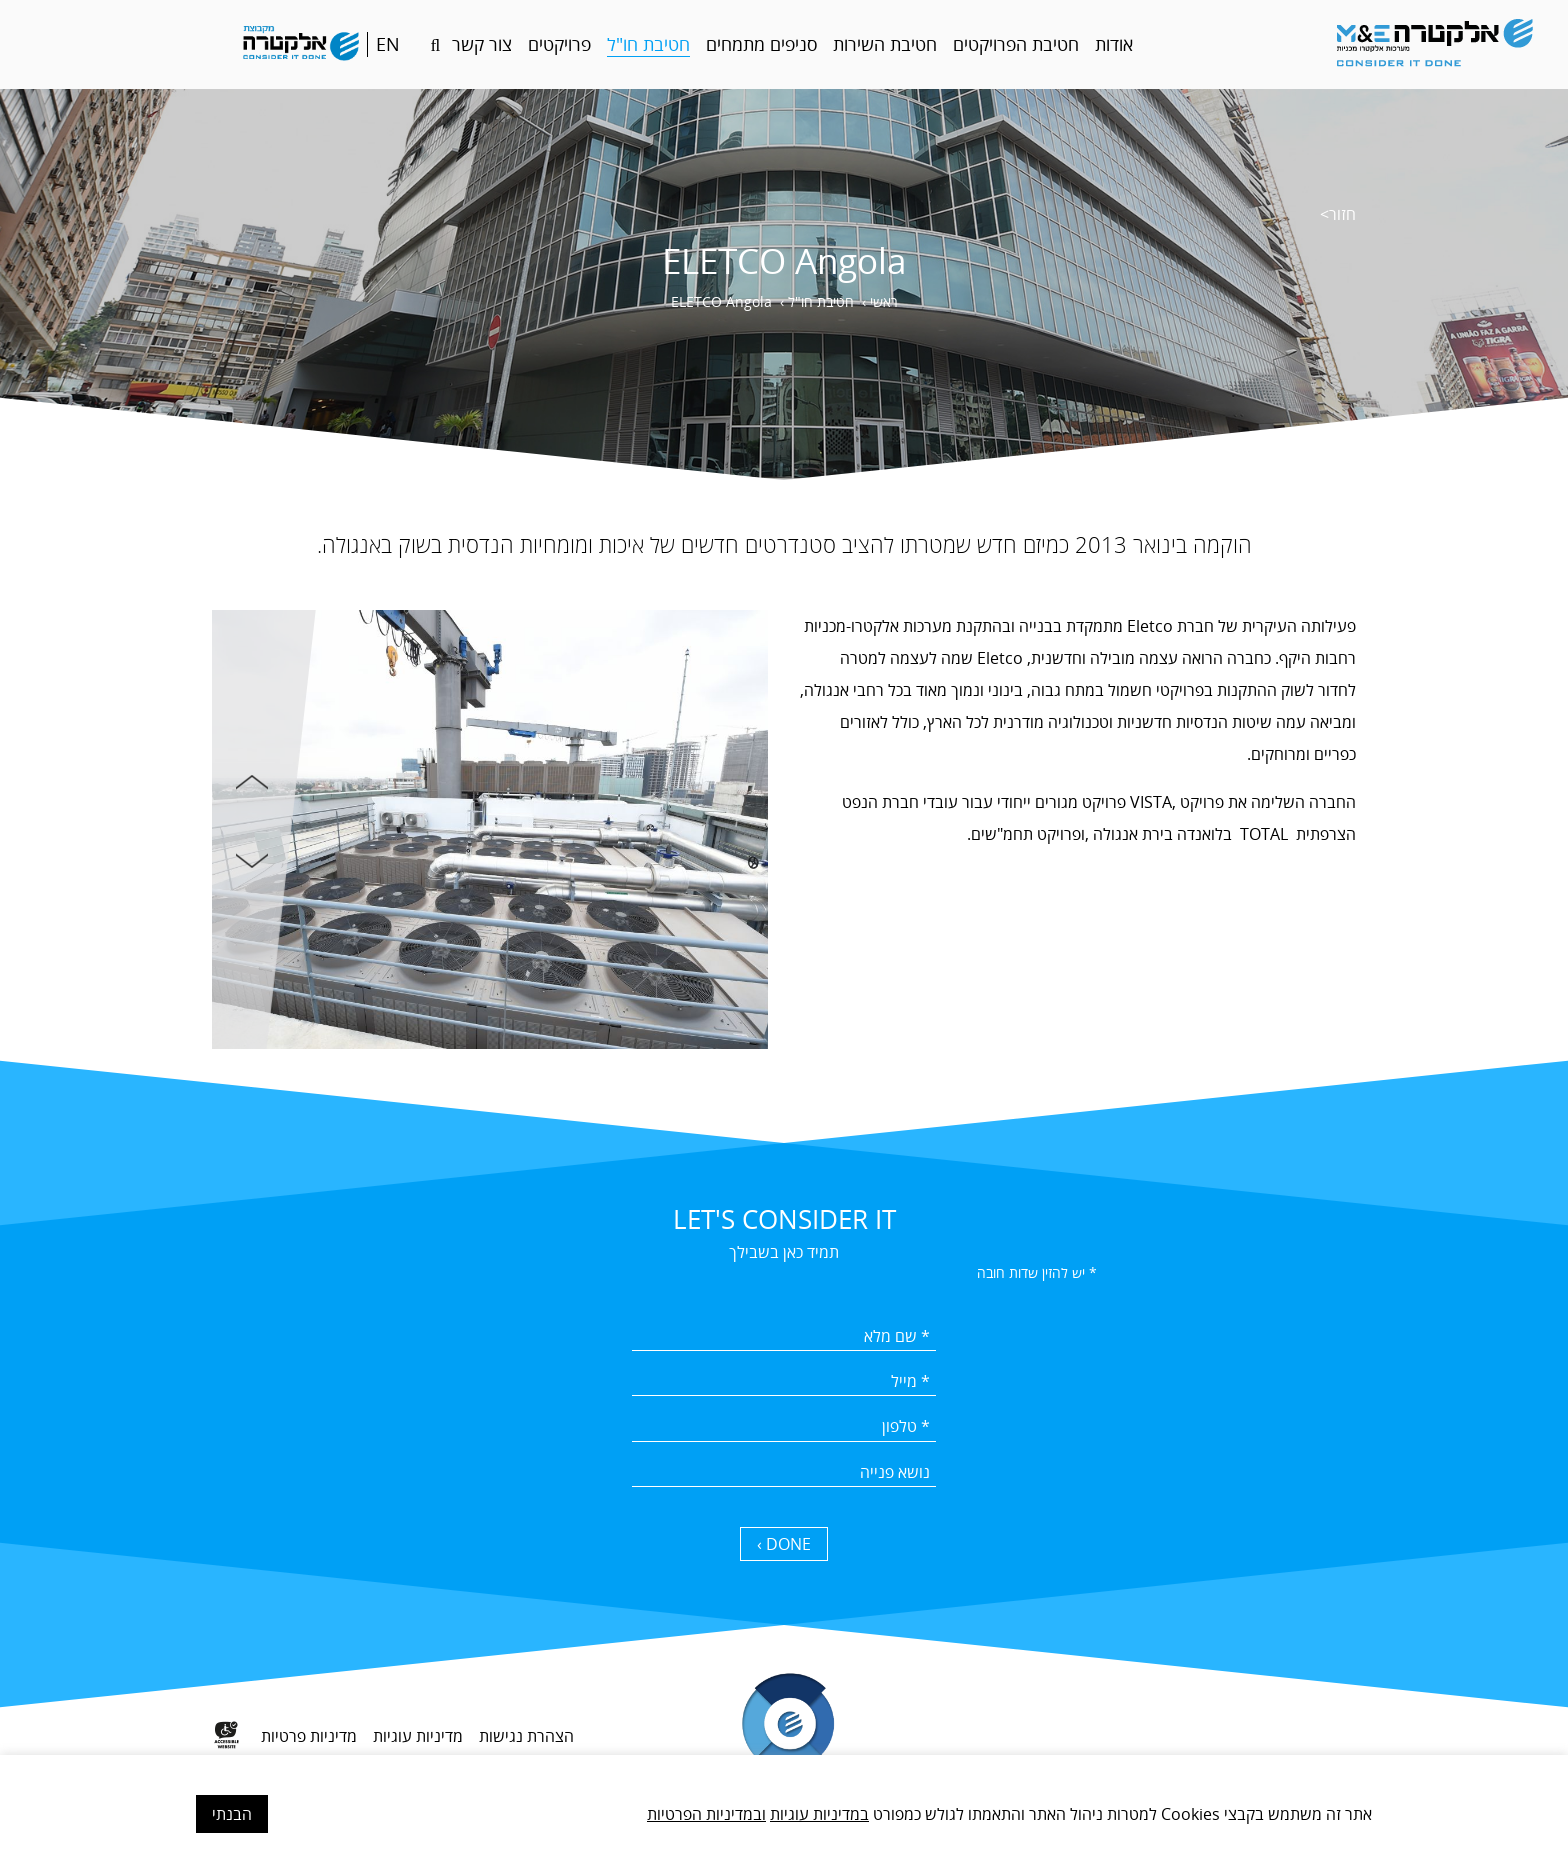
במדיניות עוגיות (819, 1814)
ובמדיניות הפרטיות (706, 1814)
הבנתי (232, 1814)
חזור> (1338, 214)
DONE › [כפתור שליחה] (784, 1544)
